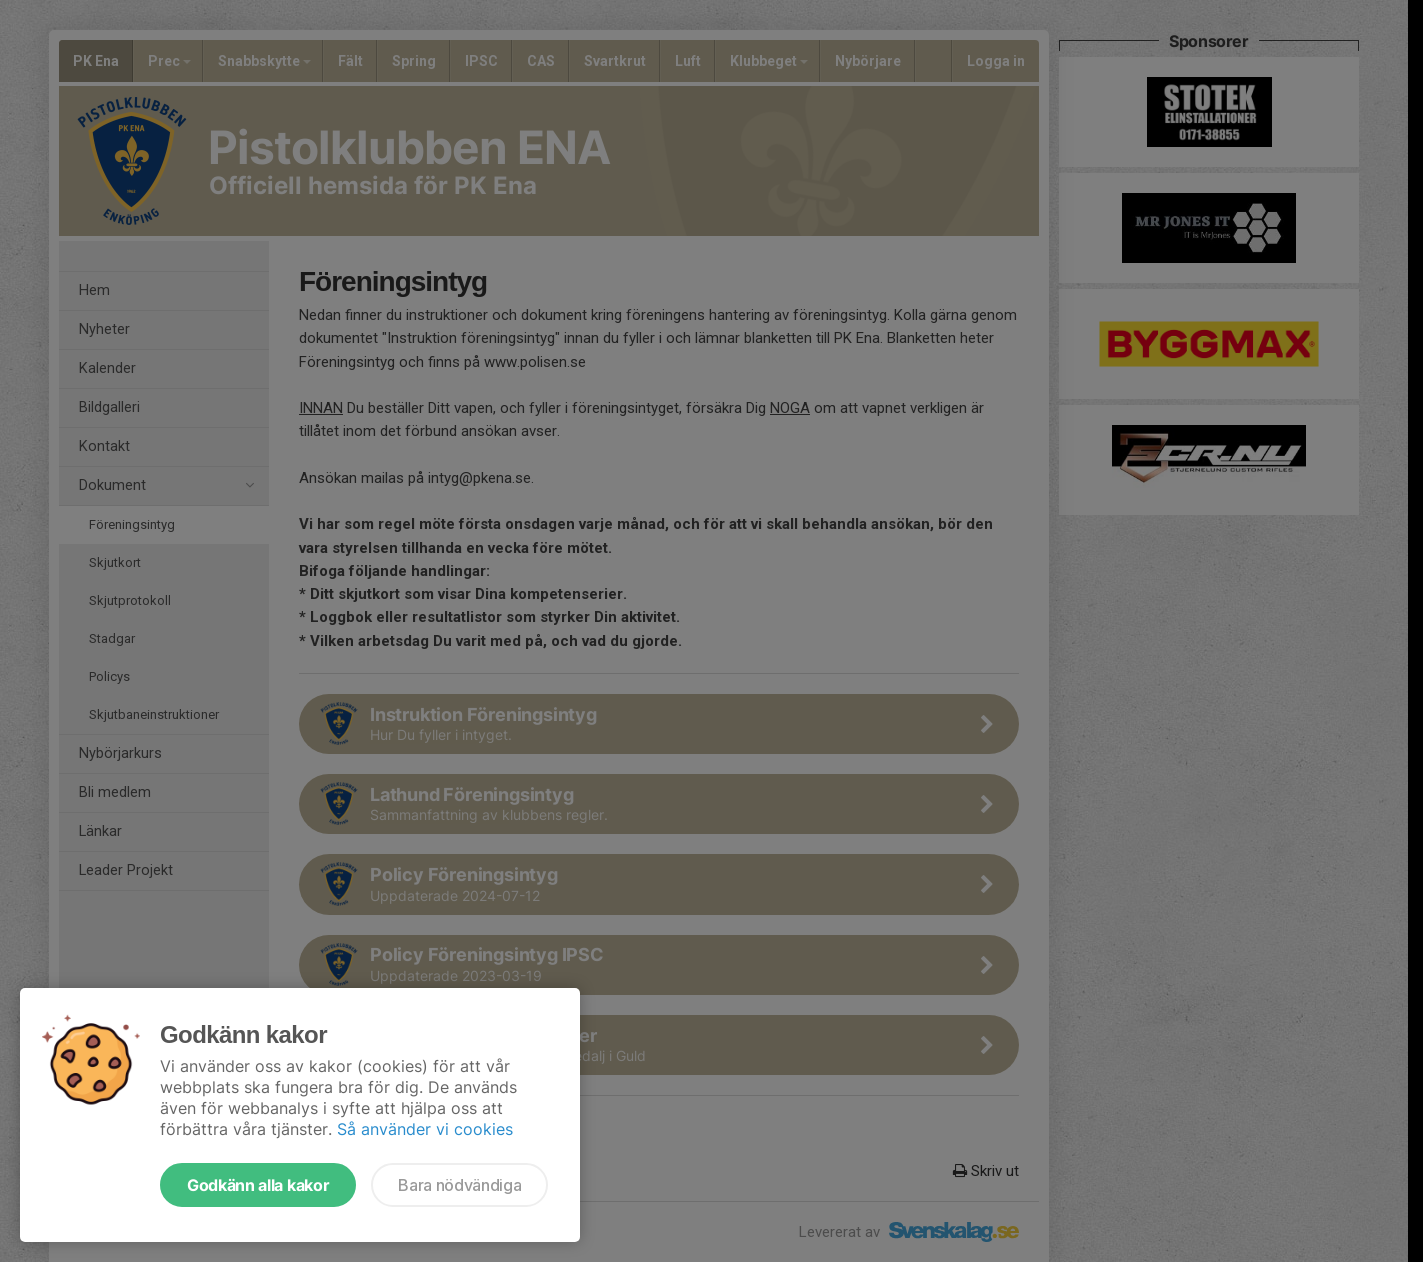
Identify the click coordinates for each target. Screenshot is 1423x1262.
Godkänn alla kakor (258, 1185)
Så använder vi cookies (425, 1129)
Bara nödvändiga (459, 1185)
